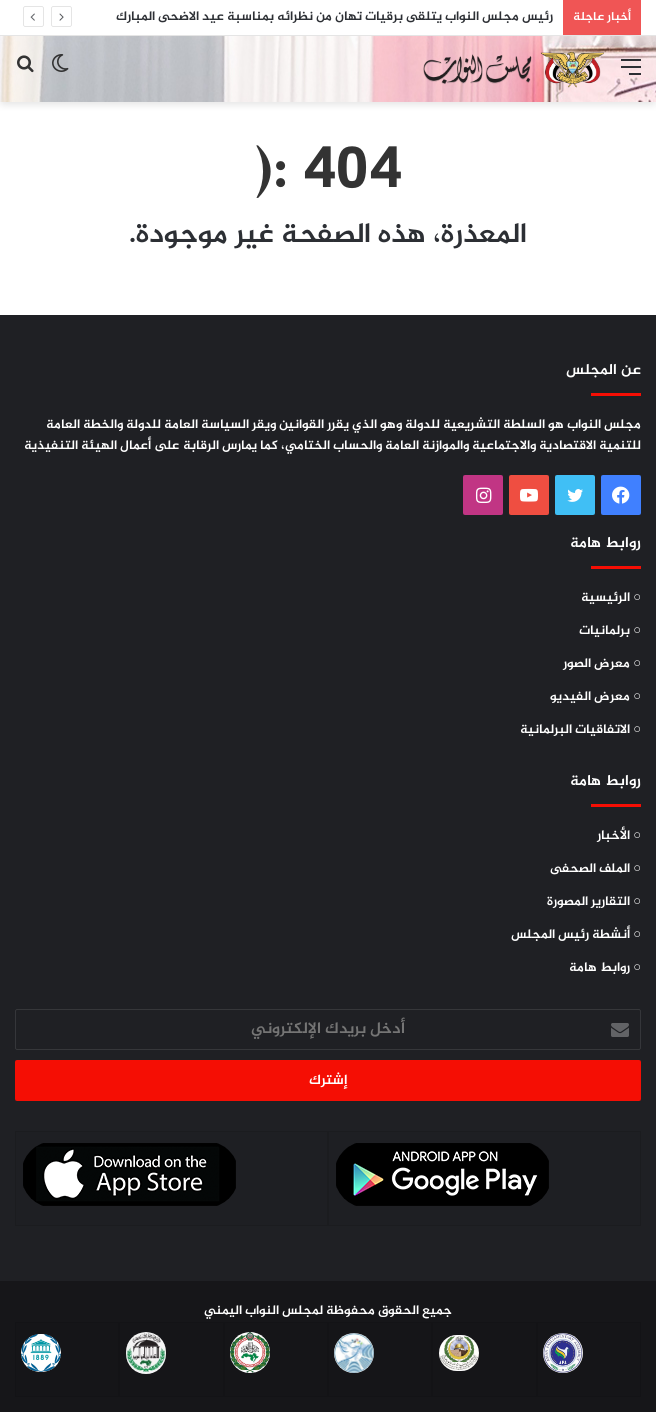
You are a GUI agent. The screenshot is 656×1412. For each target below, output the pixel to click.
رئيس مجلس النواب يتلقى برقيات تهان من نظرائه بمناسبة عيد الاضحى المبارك (334, 17)
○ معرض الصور (602, 664)
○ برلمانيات (610, 631)
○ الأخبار (619, 836)
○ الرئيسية (611, 598)
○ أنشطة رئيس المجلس (576, 935)
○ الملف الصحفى (595, 869)
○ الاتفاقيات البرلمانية (580, 730)
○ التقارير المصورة (594, 902)
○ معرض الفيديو (595, 697)
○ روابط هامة (605, 968)
